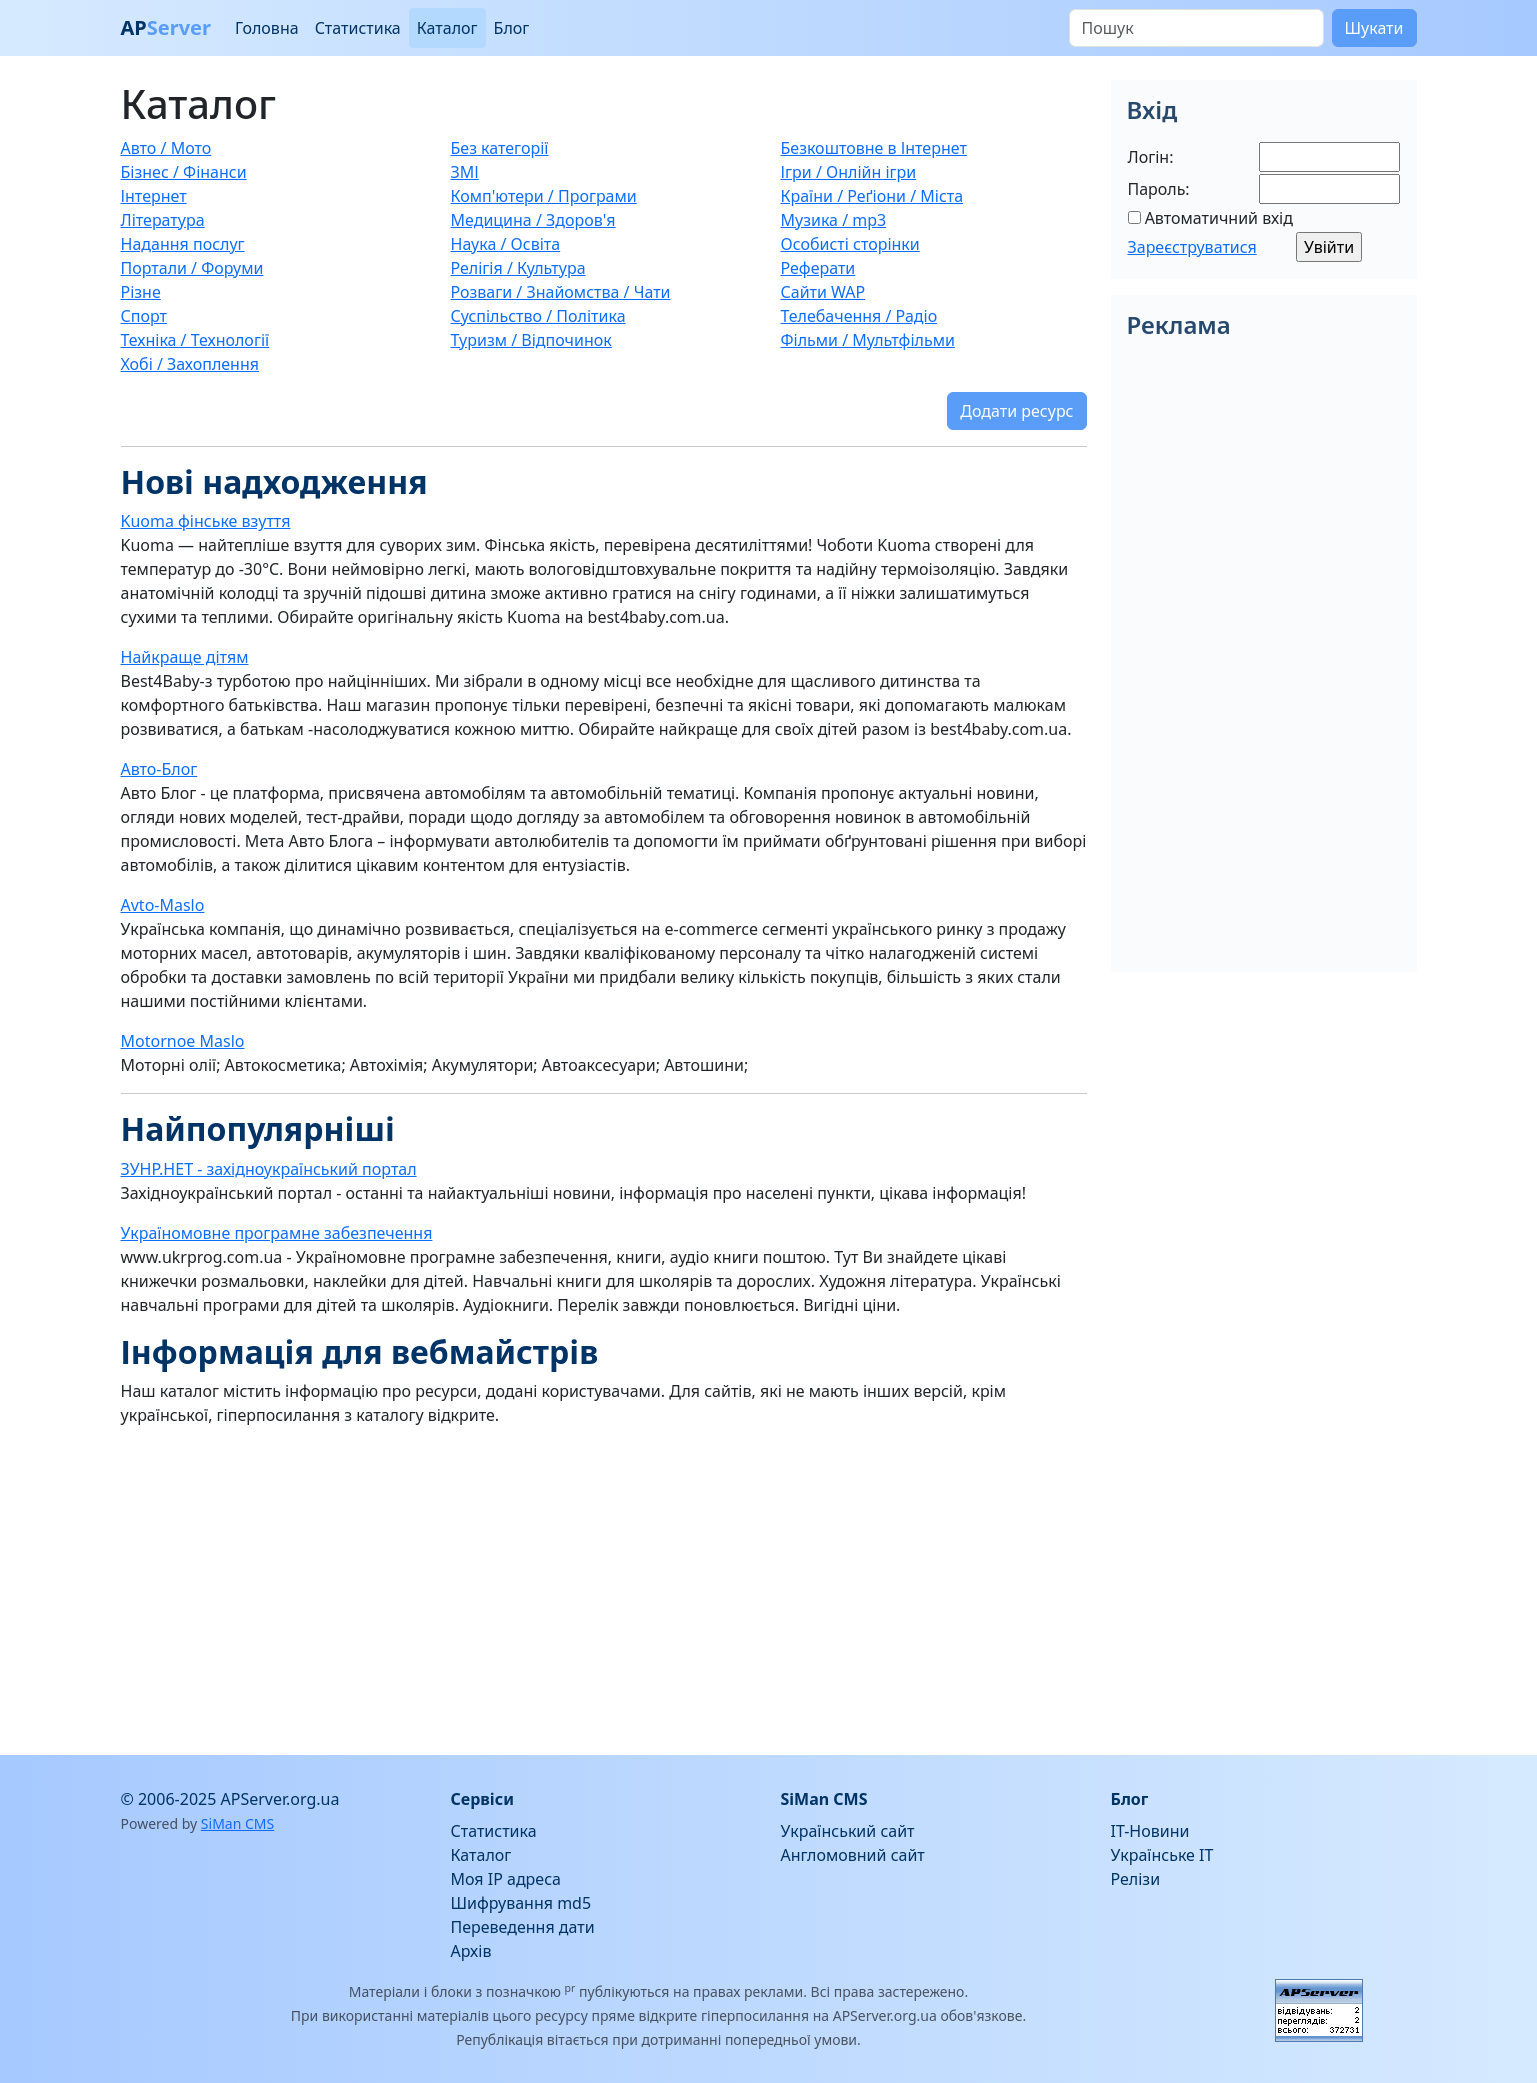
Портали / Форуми (192, 268)
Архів (471, 1951)
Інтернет (154, 196)
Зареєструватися (1192, 247)
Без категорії (500, 148)
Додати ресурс (1016, 411)
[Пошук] (1196, 28)
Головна (267, 28)
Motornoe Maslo (183, 1041)
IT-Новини (1150, 1831)
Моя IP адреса (506, 1879)
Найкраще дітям (185, 657)
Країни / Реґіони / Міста (872, 196)
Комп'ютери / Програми (544, 196)
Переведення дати (523, 1927)
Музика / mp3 (834, 220)
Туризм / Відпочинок (531, 340)
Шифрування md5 (521, 1903)
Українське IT (1162, 1855)
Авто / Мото (166, 148)
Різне (141, 292)
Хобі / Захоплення (190, 364)
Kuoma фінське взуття (206, 521)
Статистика (358, 28)
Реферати (818, 268)
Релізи (1136, 1879)
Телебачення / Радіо (859, 316)
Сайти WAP (823, 292)
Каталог (447, 28)
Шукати (1374, 28)
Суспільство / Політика (538, 316)
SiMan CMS (237, 1823)
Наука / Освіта (506, 244)
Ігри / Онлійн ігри (849, 172)
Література (163, 220)
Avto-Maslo (163, 905)
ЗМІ (465, 172)
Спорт (144, 316)
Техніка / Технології (195, 340)
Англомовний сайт (853, 1855)
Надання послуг (183, 244)
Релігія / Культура (518, 268)
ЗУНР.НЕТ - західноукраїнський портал (269, 1169)
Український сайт (848, 1831)
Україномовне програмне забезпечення (277, 1233)
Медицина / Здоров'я (533, 220)
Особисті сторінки (850, 244)
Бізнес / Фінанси (184, 172)
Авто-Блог (159, 769)
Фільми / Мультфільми (868, 340)
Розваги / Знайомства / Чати (561, 292)
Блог (512, 28)
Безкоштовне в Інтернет (874, 148)
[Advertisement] (604, 1583)
